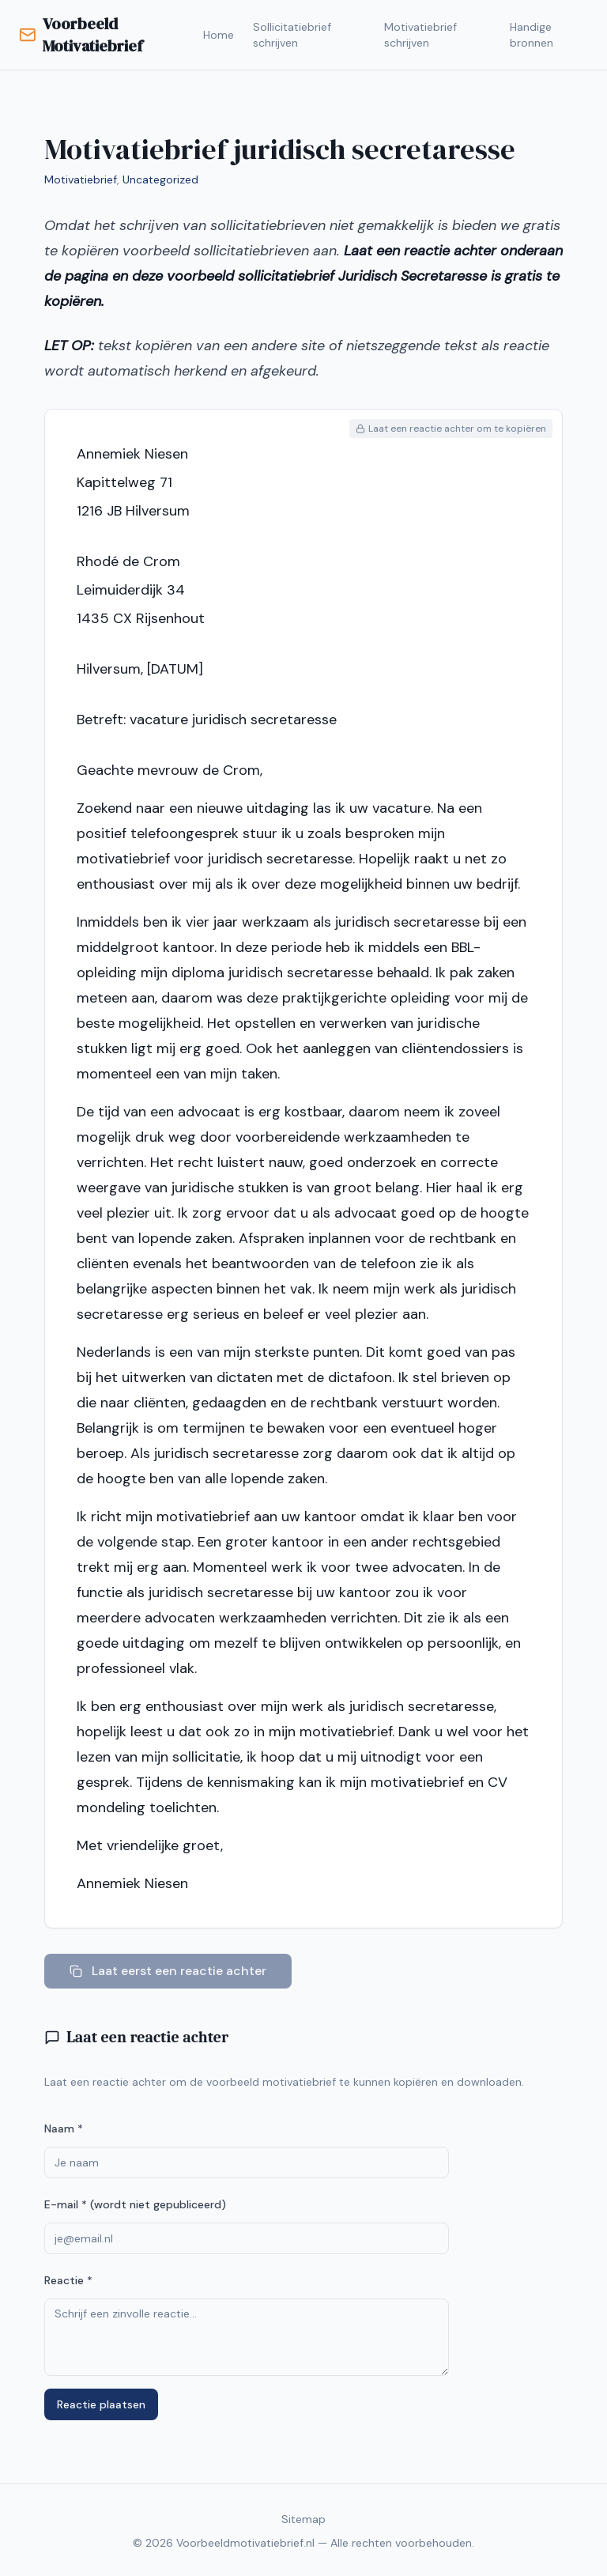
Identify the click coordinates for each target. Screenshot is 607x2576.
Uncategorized (160, 179)
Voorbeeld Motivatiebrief (80, 35)
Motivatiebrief (80, 179)
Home (218, 35)
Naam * (63, 2128)
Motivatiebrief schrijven (420, 35)
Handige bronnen (531, 35)
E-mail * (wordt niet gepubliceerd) (135, 2204)
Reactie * (68, 2280)
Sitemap (303, 2519)
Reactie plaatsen (101, 2404)
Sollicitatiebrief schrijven (292, 35)
